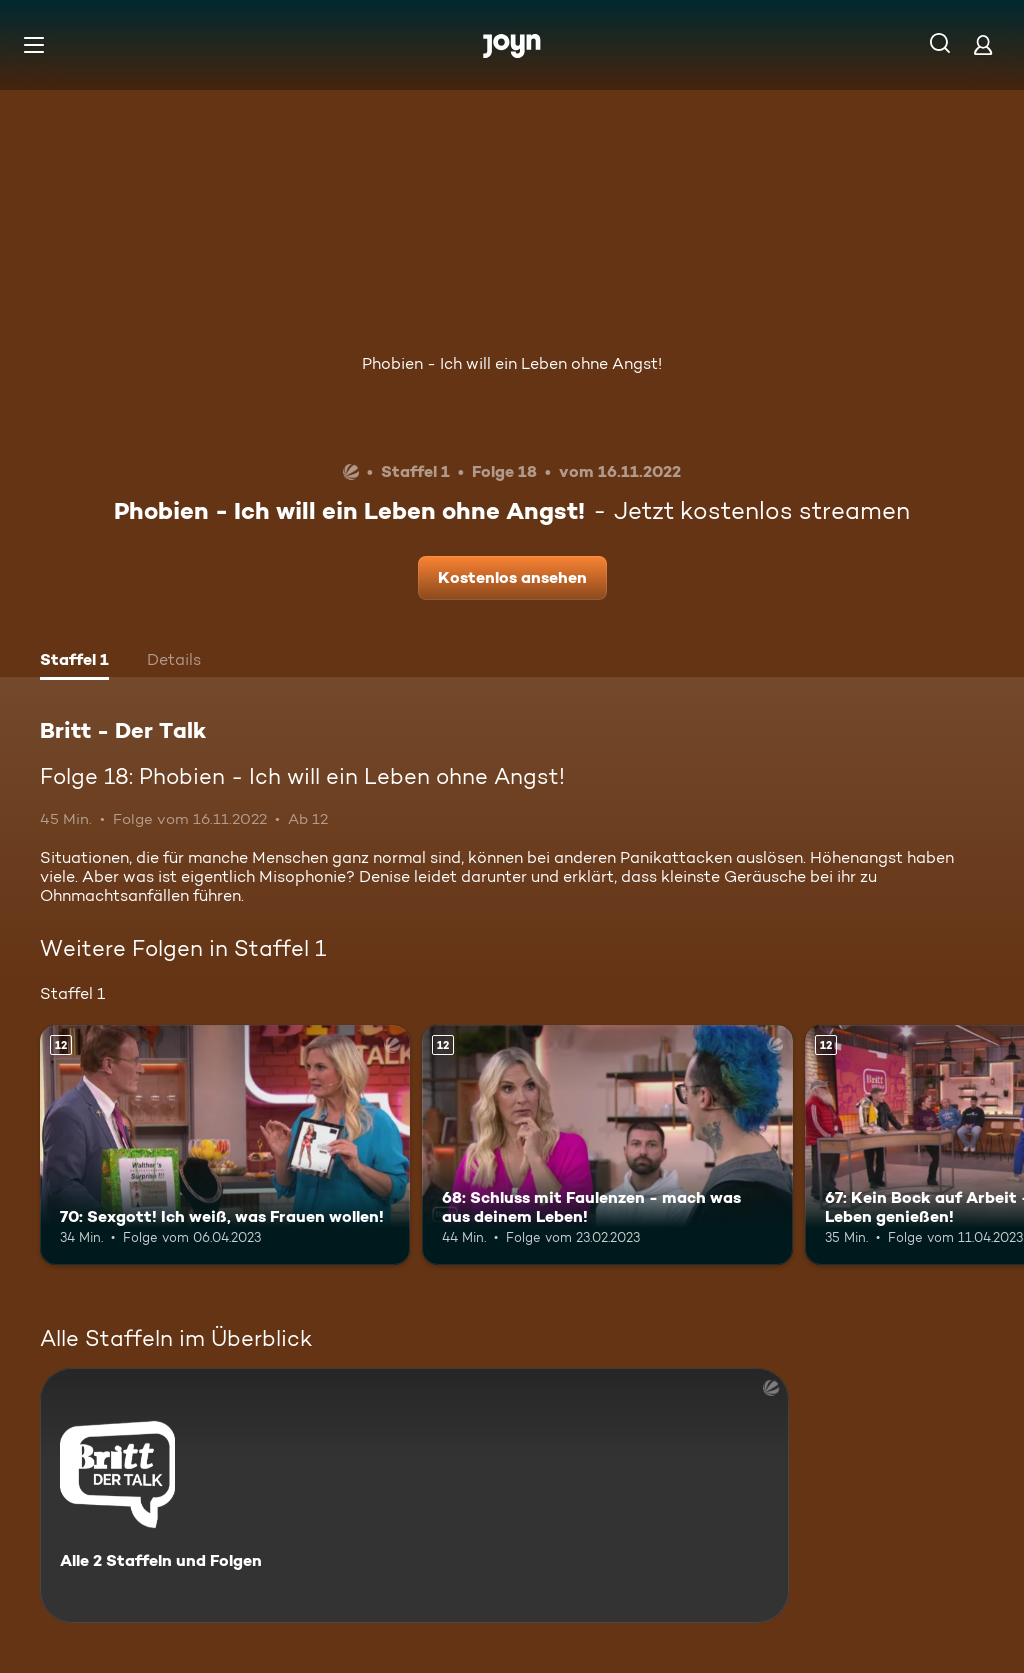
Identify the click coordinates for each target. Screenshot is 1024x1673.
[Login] (983, 44)
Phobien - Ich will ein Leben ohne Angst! (512, 363)
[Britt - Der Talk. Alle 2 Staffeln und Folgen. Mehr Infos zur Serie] (414, 1495)
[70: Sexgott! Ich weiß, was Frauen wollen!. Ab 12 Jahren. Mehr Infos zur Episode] (225, 1145)
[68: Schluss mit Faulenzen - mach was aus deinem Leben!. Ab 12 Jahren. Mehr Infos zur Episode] (607, 1145)
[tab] (74, 662)
